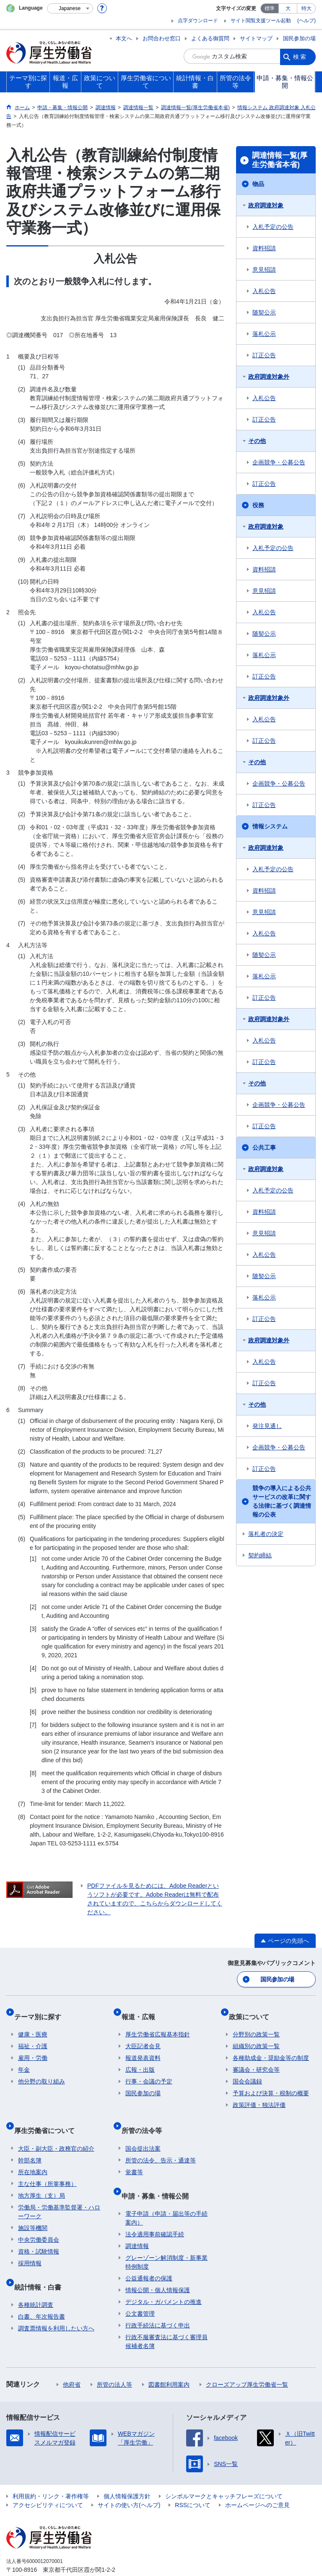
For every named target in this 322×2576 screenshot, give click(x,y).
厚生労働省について (48, 2116)
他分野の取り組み (41, 2071)
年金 (24, 2060)
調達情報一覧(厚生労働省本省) (279, 160)
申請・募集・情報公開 (158, 2173)
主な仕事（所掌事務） (47, 2165)
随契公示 (264, 312)
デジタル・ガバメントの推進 (163, 2275)
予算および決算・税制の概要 (271, 2083)
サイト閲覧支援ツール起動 (261, 21)
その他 (257, 441)
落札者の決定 (265, 1533)
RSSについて (192, 2479)
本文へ (124, 38)
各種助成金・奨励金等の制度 (271, 2048)
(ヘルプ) (306, 21)
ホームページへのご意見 (257, 2479)
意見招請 (264, 269)
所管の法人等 (114, 2358)
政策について (253, 2010)
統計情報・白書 (41, 2264)
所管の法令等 (145, 2116)
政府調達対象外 (268, 376)
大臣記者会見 (143, 2036)
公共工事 (264, 1147)
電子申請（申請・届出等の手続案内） (166, 2192)
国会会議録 (247, 2071)
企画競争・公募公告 (278, 462)
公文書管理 (140, 2287)
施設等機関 (32, 2210)
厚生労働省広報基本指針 (157, 2024)
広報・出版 (140, 2060)
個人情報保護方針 (127, 2470)
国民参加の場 (299, 38)
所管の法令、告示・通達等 (160, 2142)
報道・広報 (142, 2010)
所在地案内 (32, 2154)
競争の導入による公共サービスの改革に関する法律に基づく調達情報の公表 (281, 1501)
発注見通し (267, 1426)
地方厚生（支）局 (41, 2177)
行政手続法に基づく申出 (157, 2299)
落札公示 (264, 333)
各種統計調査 (35, 2278)
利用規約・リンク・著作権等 (51, 2470)
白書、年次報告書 (41, 2290)
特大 (306, 8)
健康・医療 (32, 2024)
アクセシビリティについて (48, 2479)
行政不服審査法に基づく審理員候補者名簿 (166, 2315)
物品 (258, 184)
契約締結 (260, 1555)
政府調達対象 (265, 205)
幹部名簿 (30, 2142)
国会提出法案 (143, 2130)
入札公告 (264, 291)
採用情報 (30, 2245)
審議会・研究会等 (256, 2060)
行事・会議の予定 (148, 2071)
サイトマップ (256, 38)
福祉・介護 (32, 2036)
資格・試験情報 (38, 2233)
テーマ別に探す (41, 2010)
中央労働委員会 (38, 2221)
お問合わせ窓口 (162, 38)
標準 (270, 8)
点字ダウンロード (198, 21)
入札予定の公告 (272, 226)
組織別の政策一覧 (256, 2036)
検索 (300, 56)
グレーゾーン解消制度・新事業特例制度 (166, 2236)
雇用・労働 (32, 2048)
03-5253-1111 (54, 2552)
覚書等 (134, 2154)
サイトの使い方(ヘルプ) (129, 2479)
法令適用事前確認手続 (154, 2208)
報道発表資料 (143, 2048)
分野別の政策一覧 (256, 2024)
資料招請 (264, 248)
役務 (258, 505)
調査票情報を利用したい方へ (56, 2302)
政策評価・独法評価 (259, 2095)
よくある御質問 (210, 38)
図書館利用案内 (169, 2358)
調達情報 (137, 2220)
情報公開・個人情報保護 (157, 2264)
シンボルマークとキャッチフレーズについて (224, 2470)
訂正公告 (264, 355)
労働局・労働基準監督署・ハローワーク (59, 2193)
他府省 (71, 2358)
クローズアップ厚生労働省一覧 (247, 2358)
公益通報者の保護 (148, 2252)
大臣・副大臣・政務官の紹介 (56, 2130)
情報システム (270, 826)
